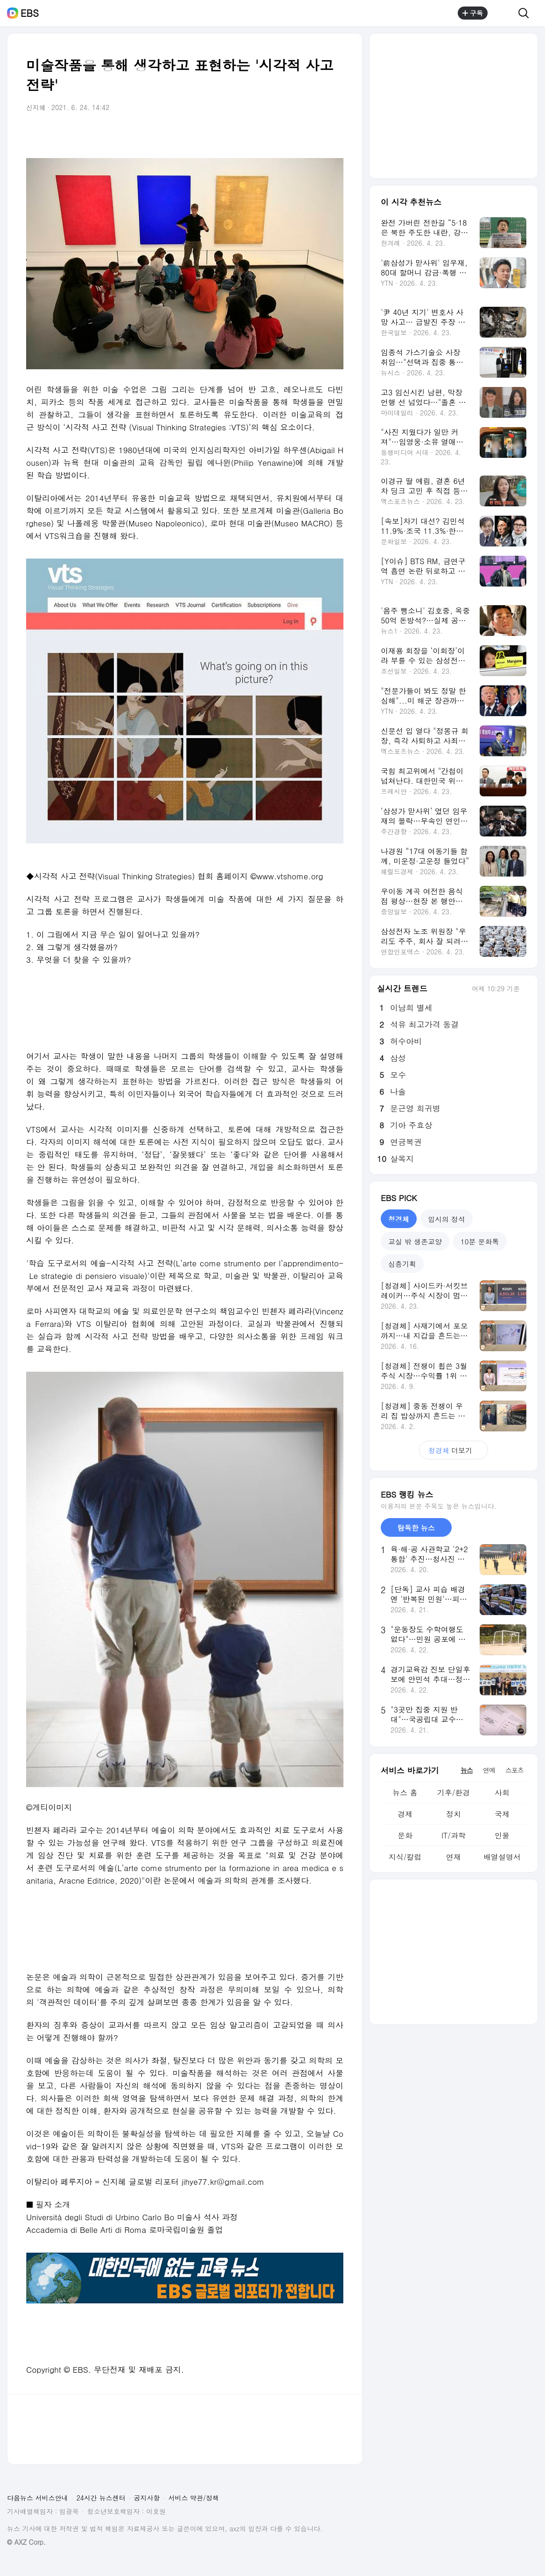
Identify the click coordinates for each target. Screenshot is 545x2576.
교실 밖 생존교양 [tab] (415, 1241)
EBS (30, 13)
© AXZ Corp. (26, 2542)
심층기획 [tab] (402, 1264)
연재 (453, 1856)
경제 (405, 1814)
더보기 (453, 1450)
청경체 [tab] (398, 1219)
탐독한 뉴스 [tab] (416, 1528)
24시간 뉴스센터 (101, 2497)
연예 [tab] (489, 1770)
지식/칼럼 (405, 1856)
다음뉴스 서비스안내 (37, 2497)
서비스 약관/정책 (193, 2497)
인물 (502, 1835)
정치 (453, 1814)
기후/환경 (453, 1792)
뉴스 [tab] (467, 1770)
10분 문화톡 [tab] (480, 1241)
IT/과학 (453, 1835)
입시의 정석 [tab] (446, 1219)
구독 (472, 13)
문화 (405, 1835)
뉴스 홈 (404, 1792)
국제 (502, 1814)
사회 (502, 1792)
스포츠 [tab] (514, 1770)
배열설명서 (502, 1856)
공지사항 (147, 2497)
